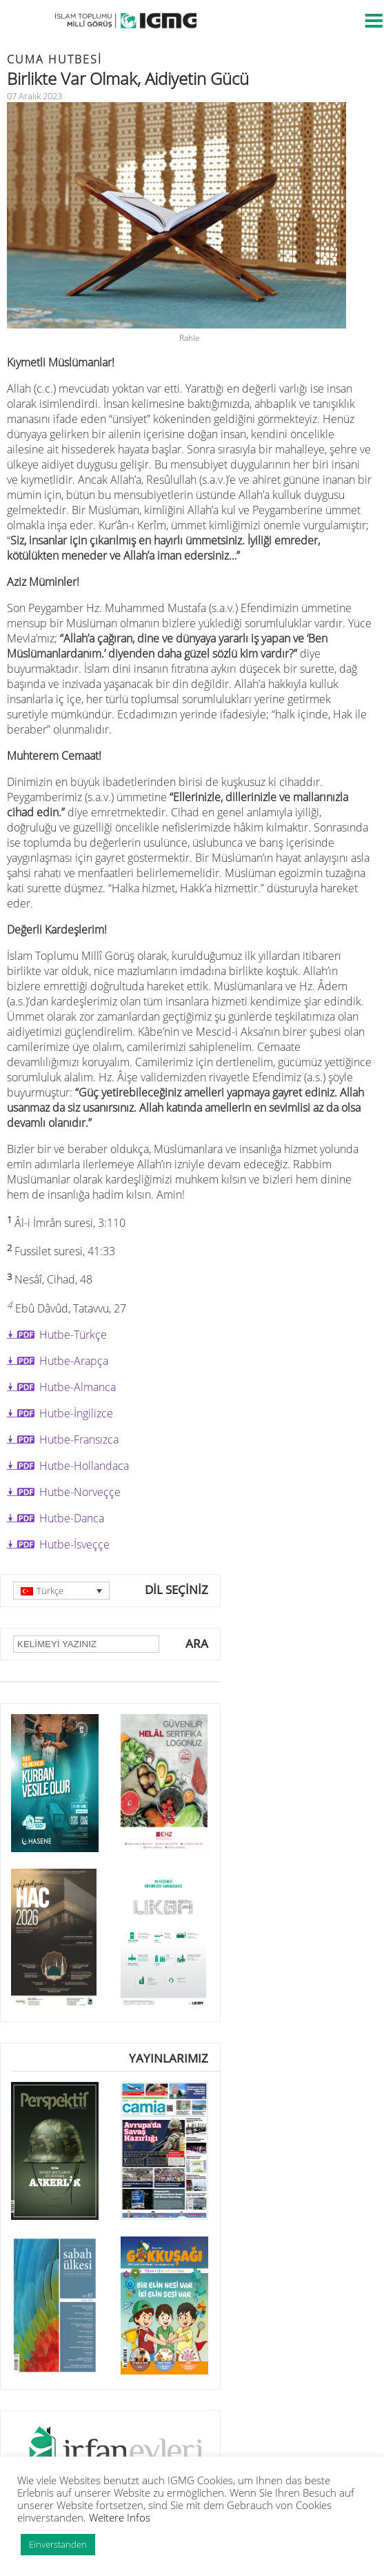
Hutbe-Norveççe (80, 1492)
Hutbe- (79, 1439)
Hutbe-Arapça (73, 1360)
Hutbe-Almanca (77, 1387)
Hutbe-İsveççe (74, 1544)
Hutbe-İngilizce (76, 1413)
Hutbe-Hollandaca (84, 1465)
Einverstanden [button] (58, 2544)
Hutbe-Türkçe (73, 1334)
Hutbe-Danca (71, 1518)
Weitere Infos (119, 2517)
